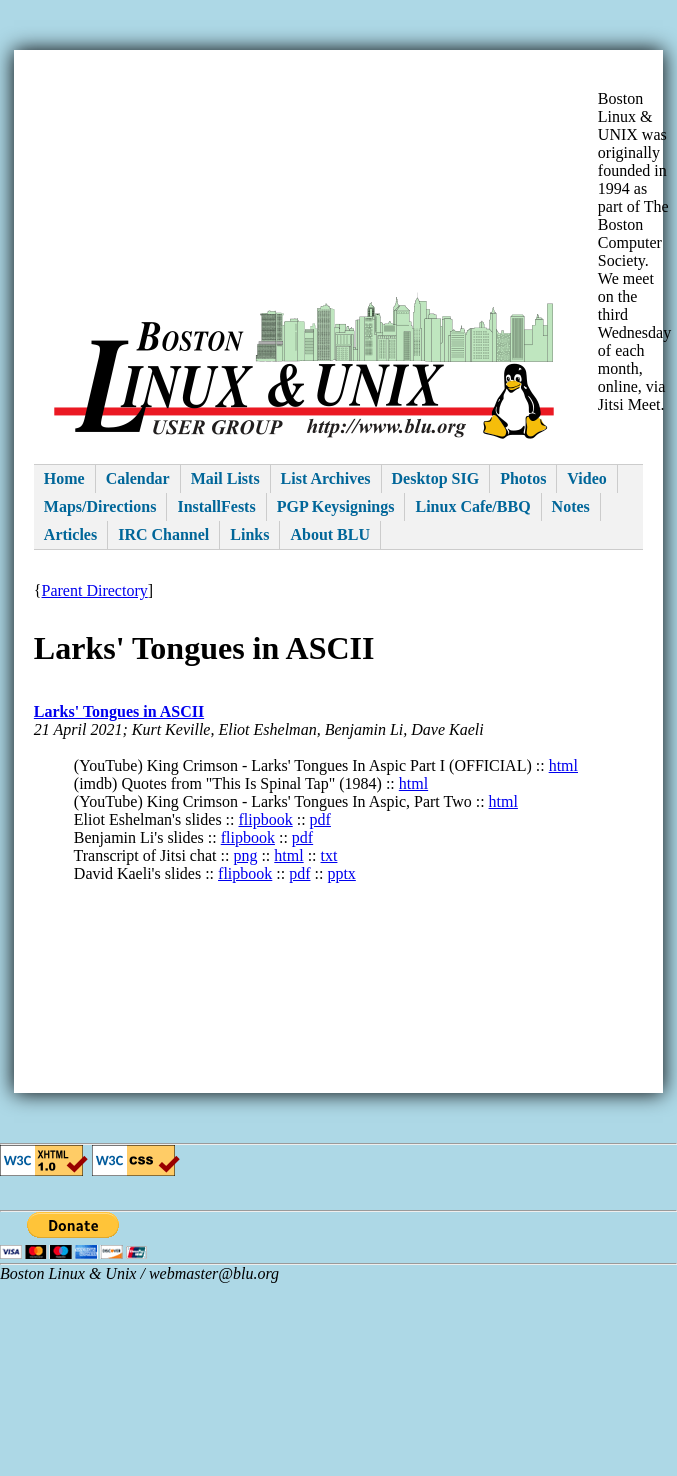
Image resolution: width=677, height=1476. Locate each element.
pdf (320, 819)
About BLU (330, 534)
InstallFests (216, 506)
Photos (523, 478)
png (245, 855)
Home (64, 478)
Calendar (138, 478)
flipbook (266, 819)
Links (249, 534)
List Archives (326, 478)
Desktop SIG (436, 478)
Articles (70, 534)
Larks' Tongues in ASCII (119, 711)
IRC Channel (163, 534)
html (563, 765)
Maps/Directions (100, 506)
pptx (341, 873)
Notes (571, 506)
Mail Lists (225, 478)
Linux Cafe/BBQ (472, 506)
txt (329, 855)
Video (586, 478)
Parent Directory (95, 590)
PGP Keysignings (336, 506)
